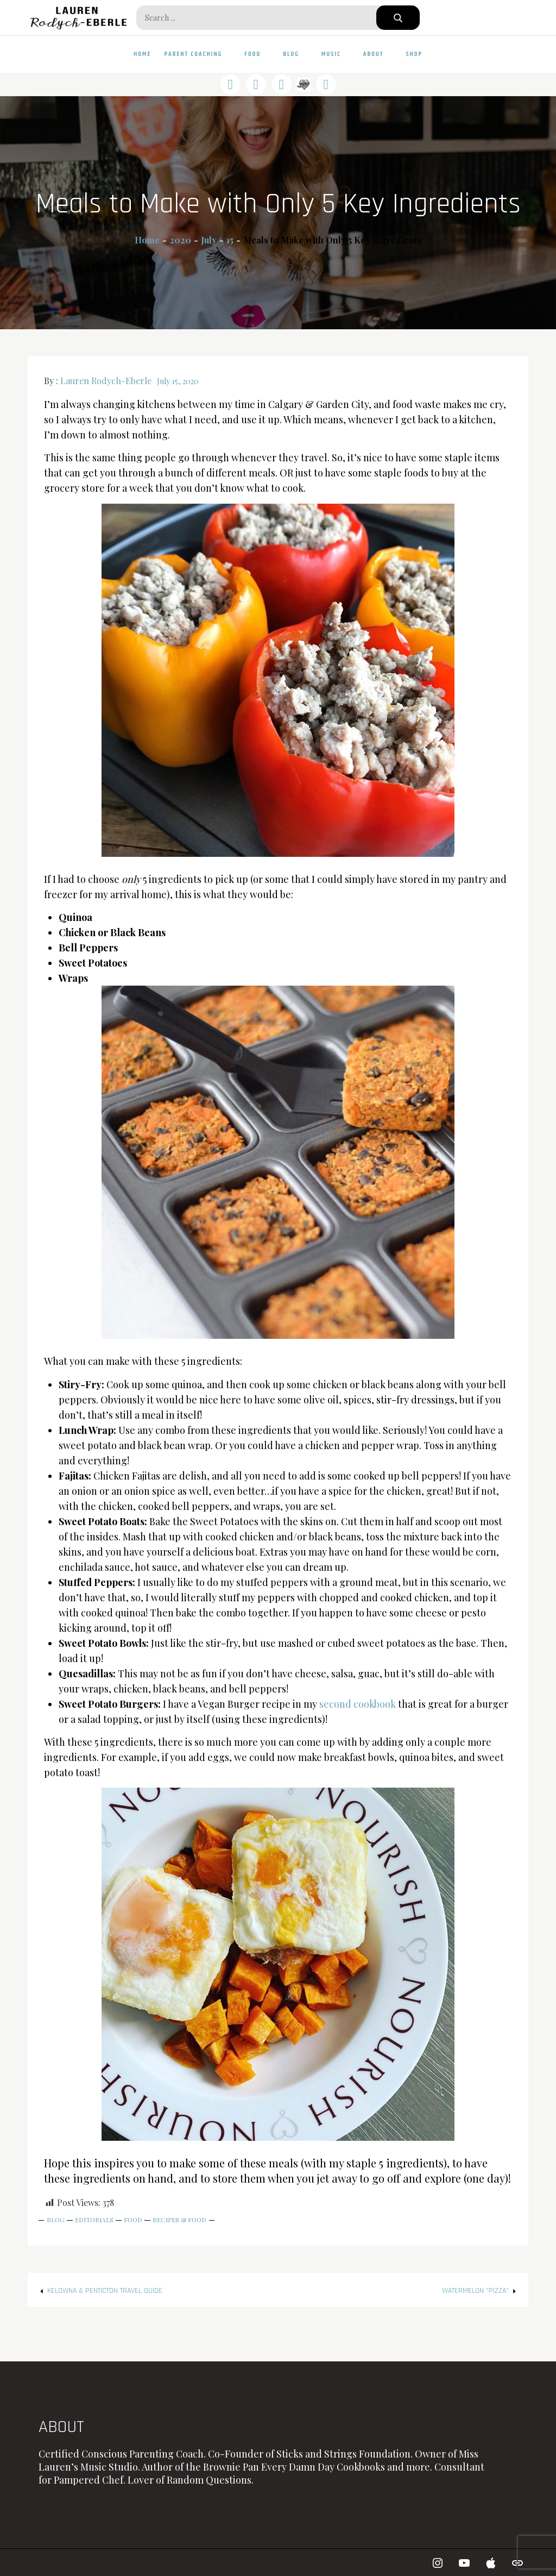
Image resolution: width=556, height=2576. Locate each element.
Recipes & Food (179, 2219)
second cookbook (357, 1703)
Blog (295, 54)
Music (335, 54)
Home (142, 54)
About (378, 54)
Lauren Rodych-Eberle (105, 380)
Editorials (94, 2219)
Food (257, 54)
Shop (414, 54)
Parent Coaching (198, 54)
